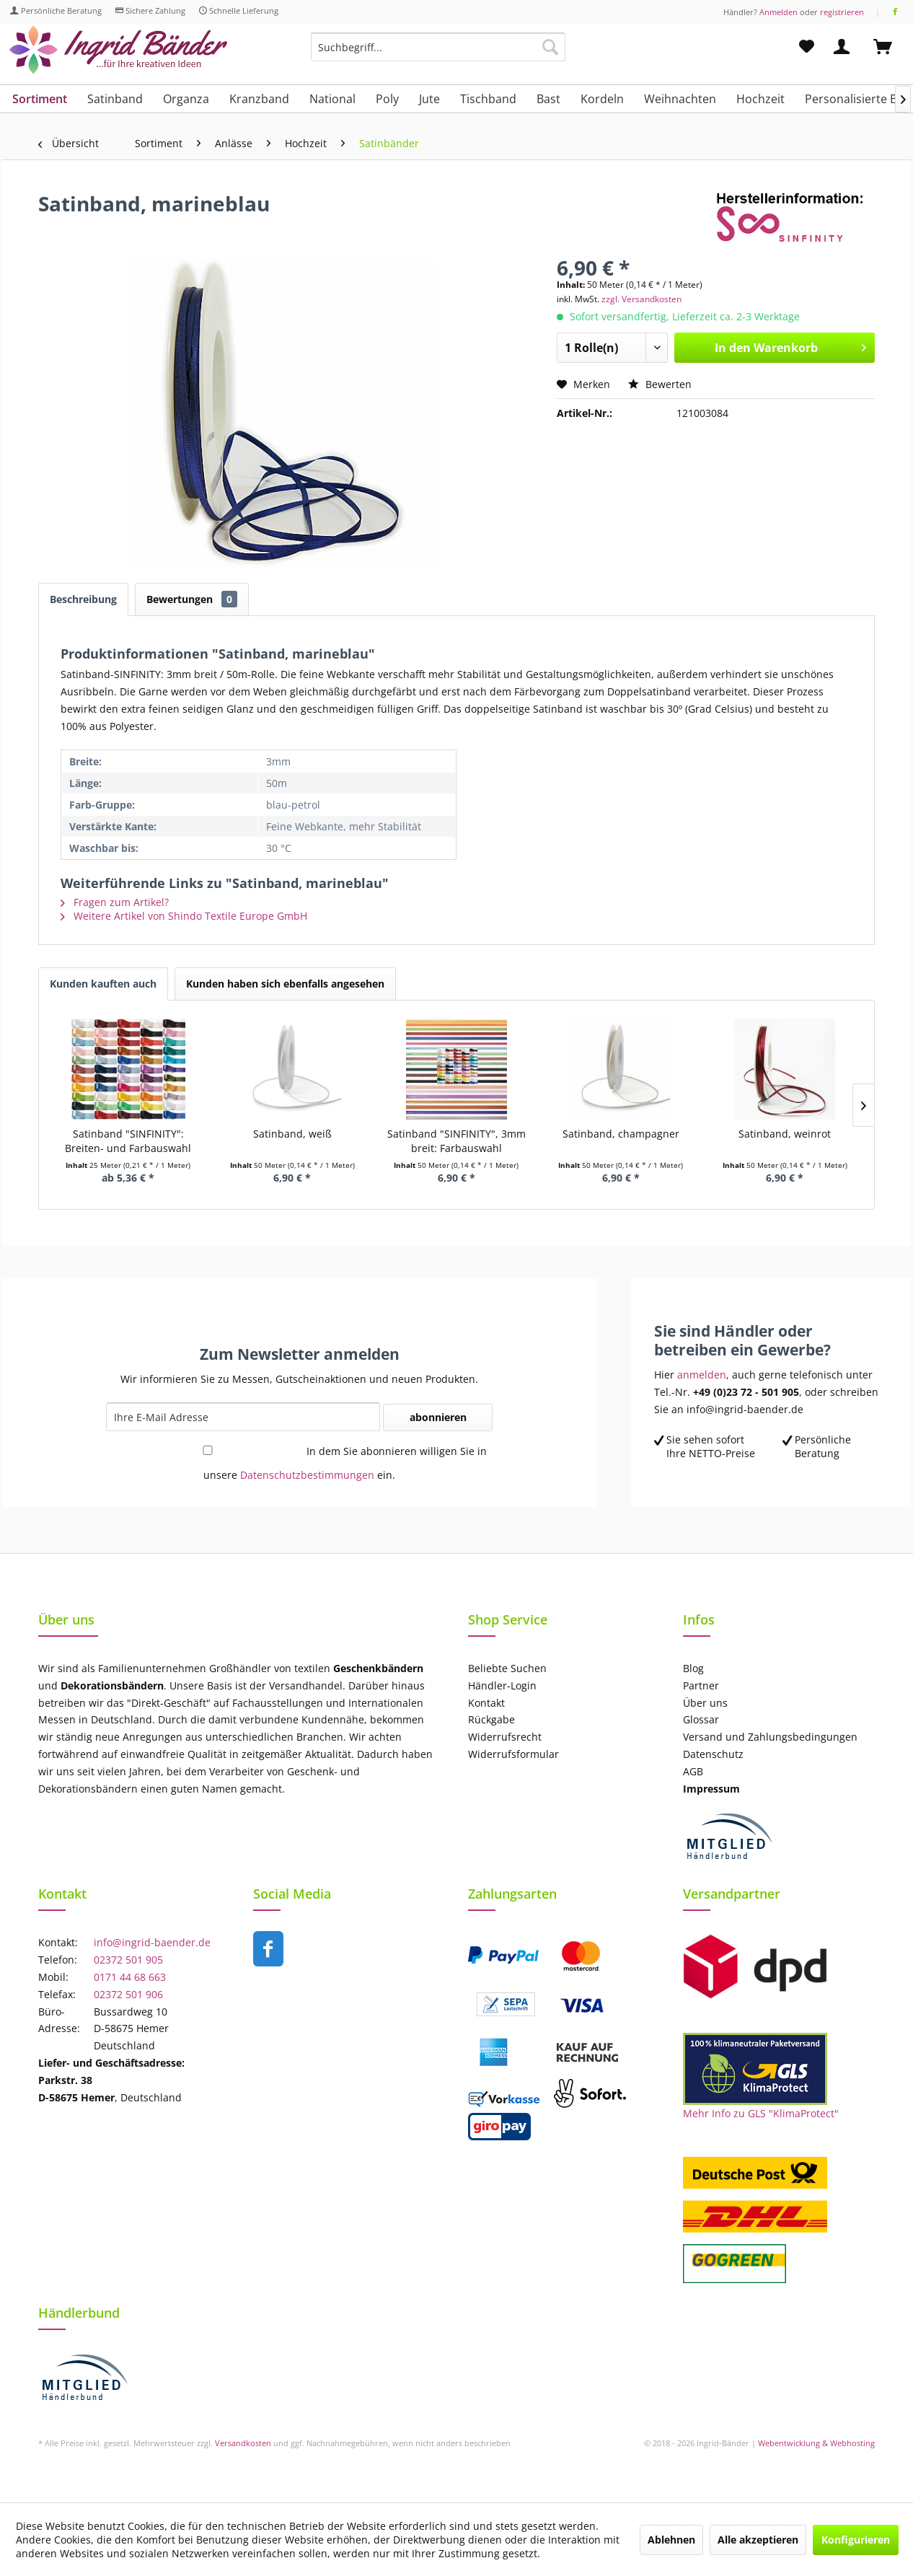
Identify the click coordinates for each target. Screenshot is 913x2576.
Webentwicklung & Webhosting (816, 2442)
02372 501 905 (128, 1959)
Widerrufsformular (513, 1754)
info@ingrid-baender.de (152, 1942)
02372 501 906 (128, 1994)
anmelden (701, 1374)
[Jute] (429, 99)
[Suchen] (550, 46)
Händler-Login (502, 1685)
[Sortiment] (39, 99)
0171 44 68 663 (130, 1977)
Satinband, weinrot (784, 1133)
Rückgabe (491, 1719)
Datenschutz (713, 1754)
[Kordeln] (602, 99)
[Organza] (186, 99)
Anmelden (778, 11)
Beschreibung (83, 599)
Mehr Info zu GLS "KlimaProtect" (761, 2113)
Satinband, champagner (621, 1133)
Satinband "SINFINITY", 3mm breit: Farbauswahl (456, 1141)
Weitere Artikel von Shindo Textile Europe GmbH (184, 916)
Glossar (701, 1719)
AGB (693, 1771)
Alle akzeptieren (758, 2539)
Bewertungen (191, 599)
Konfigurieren (855, 2539)
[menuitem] (438, 53)
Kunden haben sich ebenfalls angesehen (285, 983)
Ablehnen (671, 2539)
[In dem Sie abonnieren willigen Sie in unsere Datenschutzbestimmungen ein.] (208, 1450)
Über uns (705, 1703)
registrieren (842, 11)
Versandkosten (243, 2442)
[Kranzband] (259, 99)
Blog (693, 1668)
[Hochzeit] (760, 99)
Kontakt (486, 1703)
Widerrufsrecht (505, 1737)
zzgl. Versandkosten (641, 299)
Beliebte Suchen (507, 1668)
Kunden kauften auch (103, 983)
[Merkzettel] (806, 46)
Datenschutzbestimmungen (307, 1475)
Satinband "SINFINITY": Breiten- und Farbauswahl (128, 1141)
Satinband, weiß (292, 1133)
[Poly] (387, 99)
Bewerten (660, 384)
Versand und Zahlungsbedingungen (770, 1737)
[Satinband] (115, 99)
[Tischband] (488, 99)
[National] (332, 99)
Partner (701, 1685)
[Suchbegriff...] (438, 46)
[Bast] (548, 99)
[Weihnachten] (680, 99)
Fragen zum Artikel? (115, 902)
